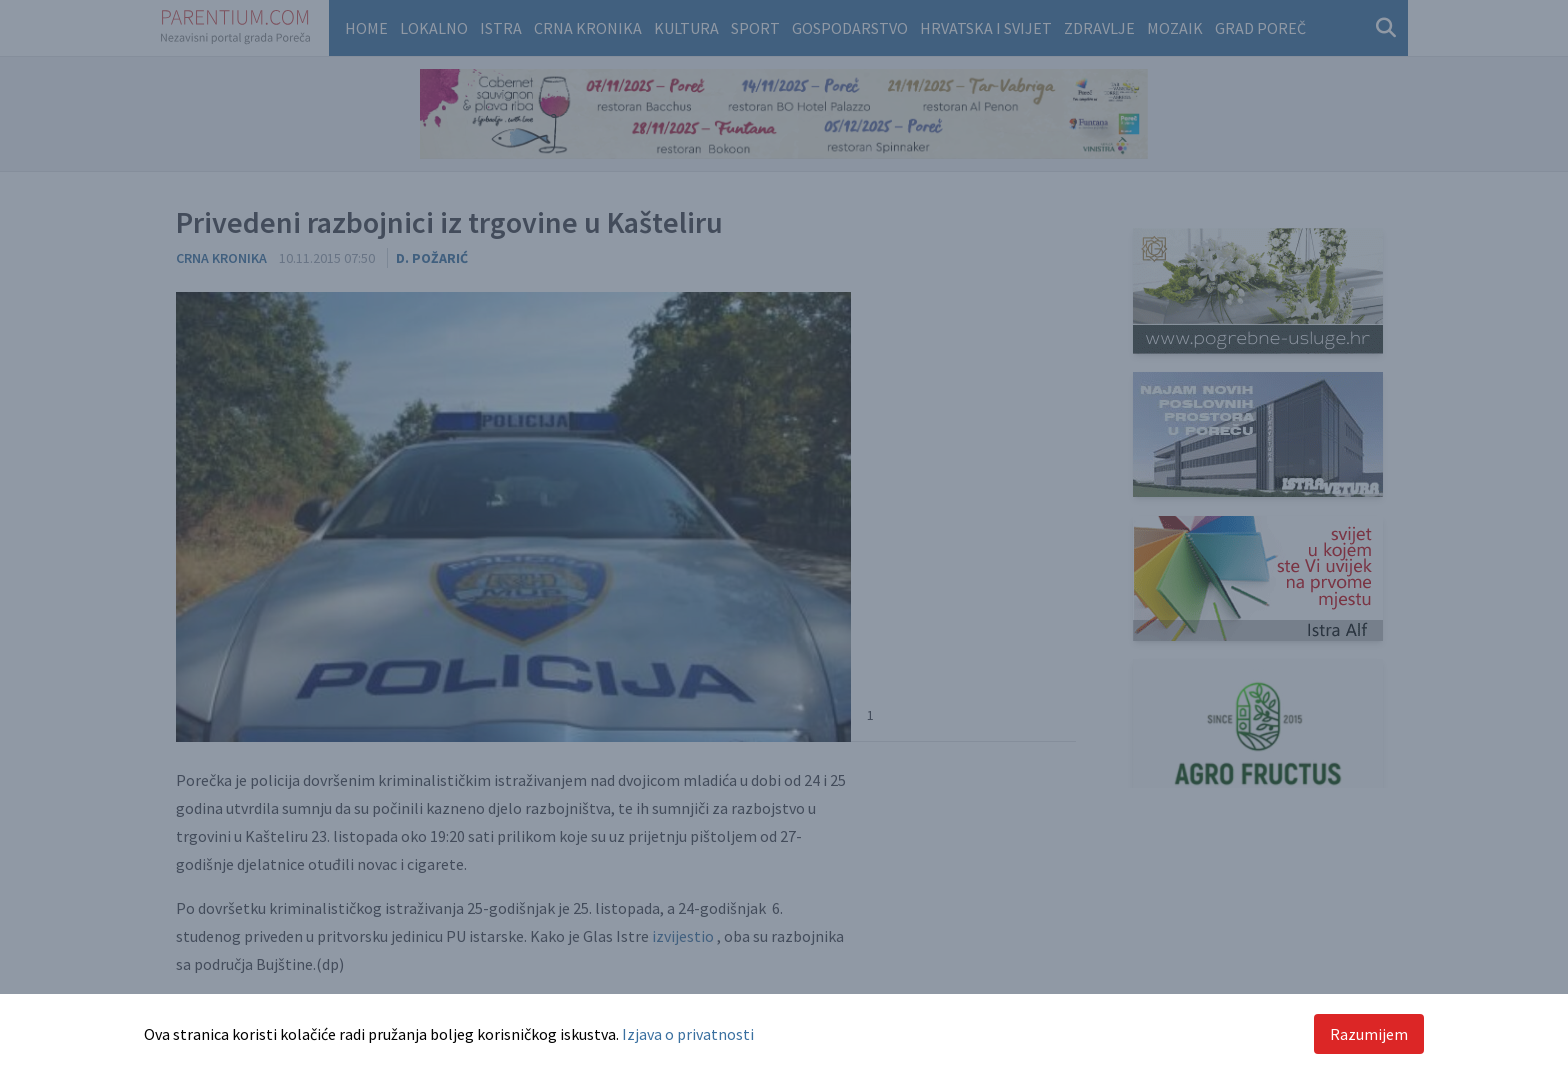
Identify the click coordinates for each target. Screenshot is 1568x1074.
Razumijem (1369, 1034)
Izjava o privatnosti (688, 1034)
